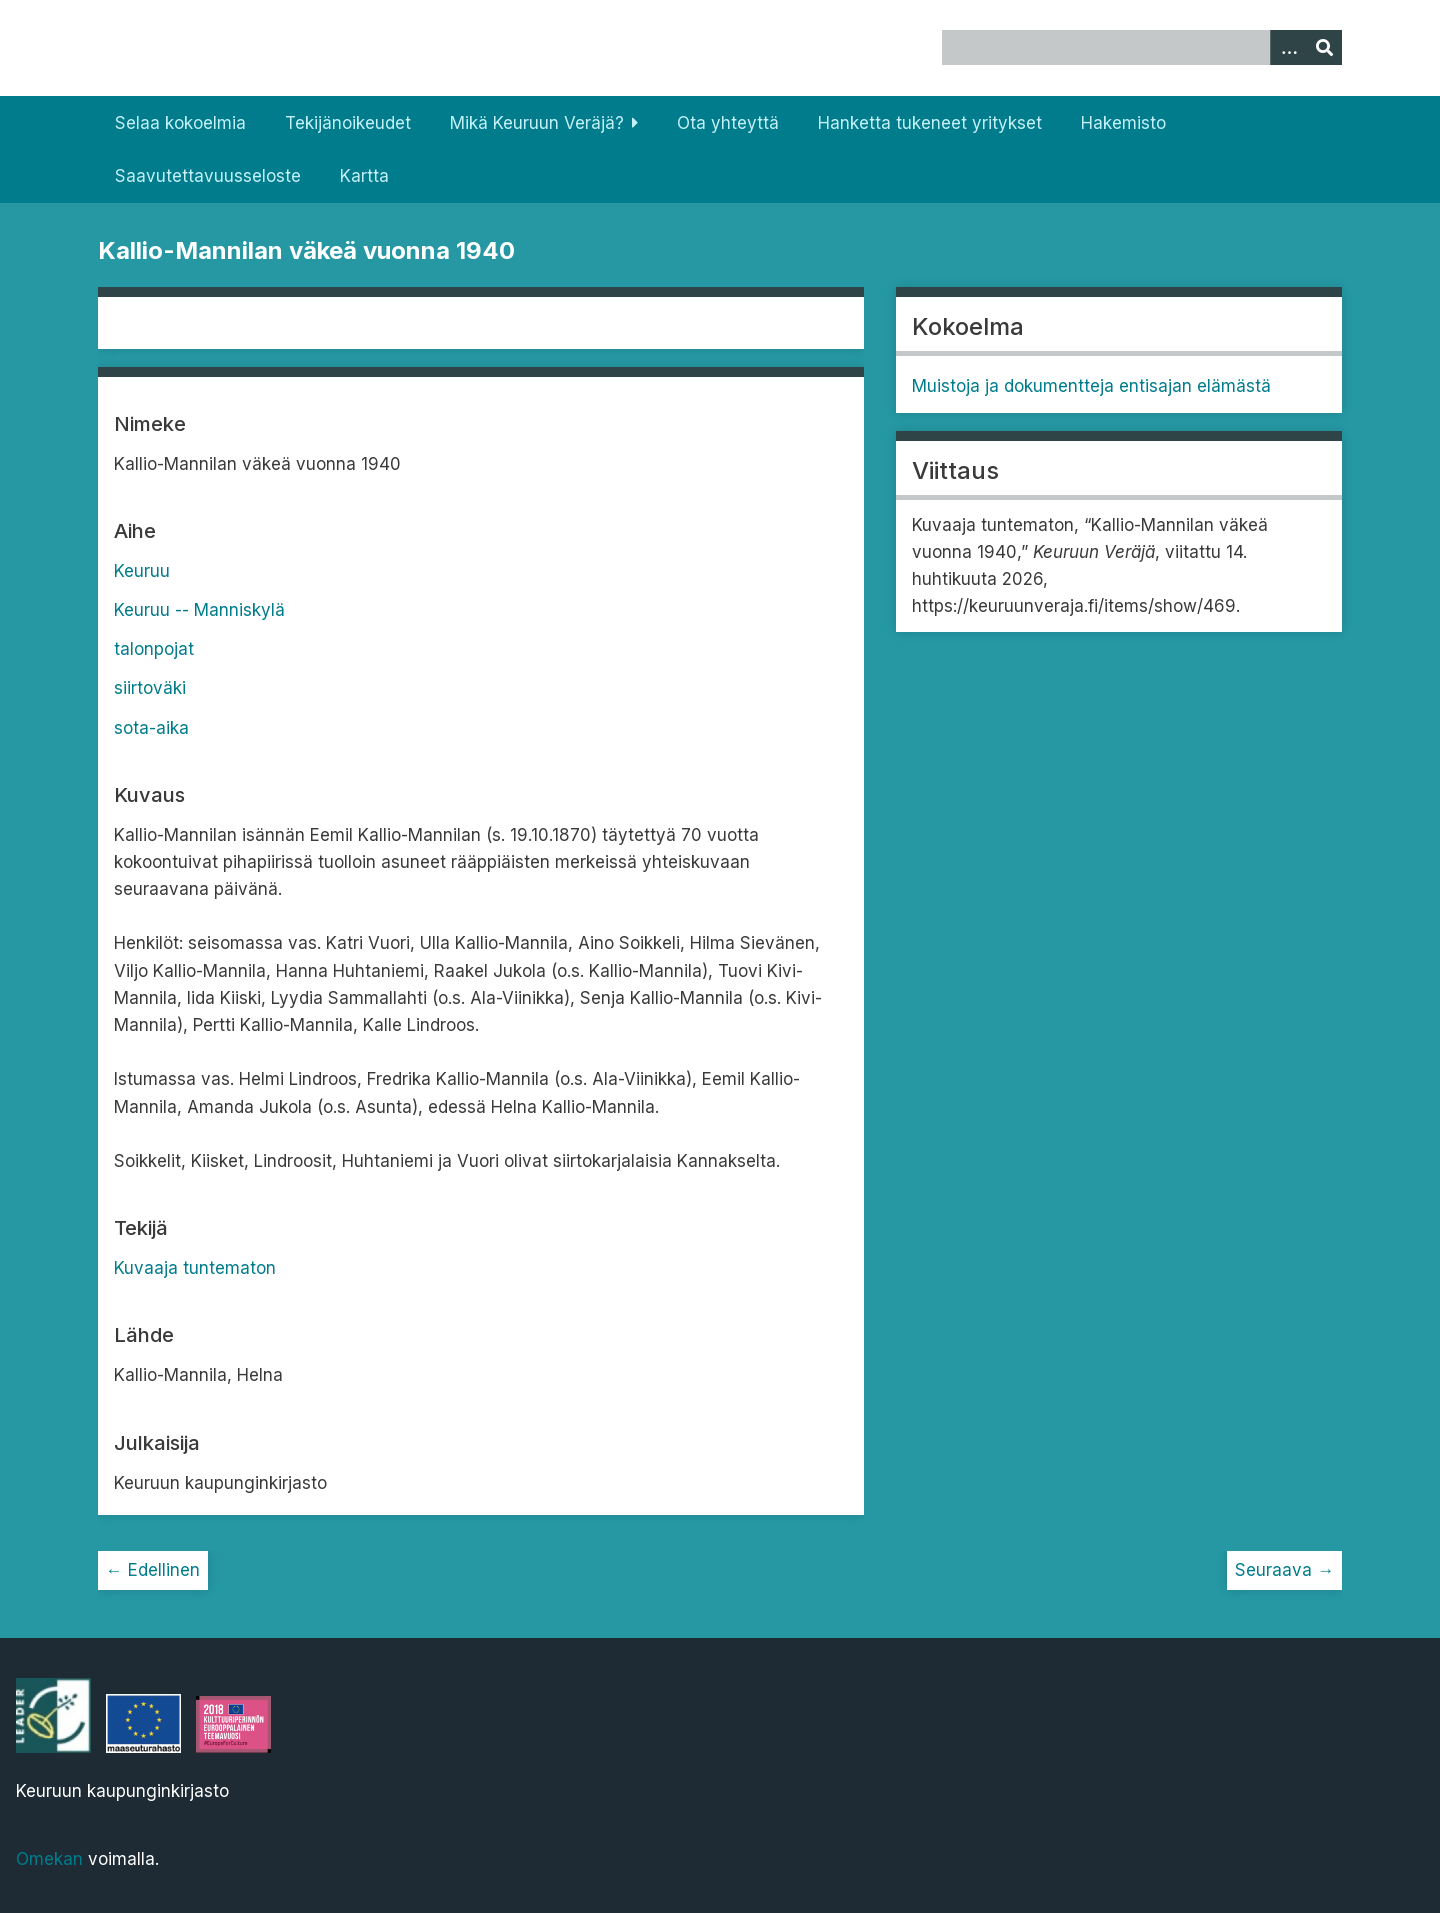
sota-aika (151, 728)
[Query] (1142, 47)
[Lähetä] (1324, 47)
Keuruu (142, 571)
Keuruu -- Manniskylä (199, 610)
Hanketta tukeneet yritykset (930, 123)
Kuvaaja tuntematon (195, 1268)
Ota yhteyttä (728, 123)
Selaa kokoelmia (180, 123)
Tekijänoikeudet (348, 123)
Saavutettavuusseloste (208, 176)
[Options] (1288, 47)
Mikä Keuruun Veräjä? (537, 123)
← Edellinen (153, 1570)
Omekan (49, 1859)
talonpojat (154, 649)
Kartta (364, 176)
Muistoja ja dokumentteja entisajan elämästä (1091, 386)
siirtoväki (150, 688)
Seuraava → (1284, 1570)
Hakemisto (1123, 123)
